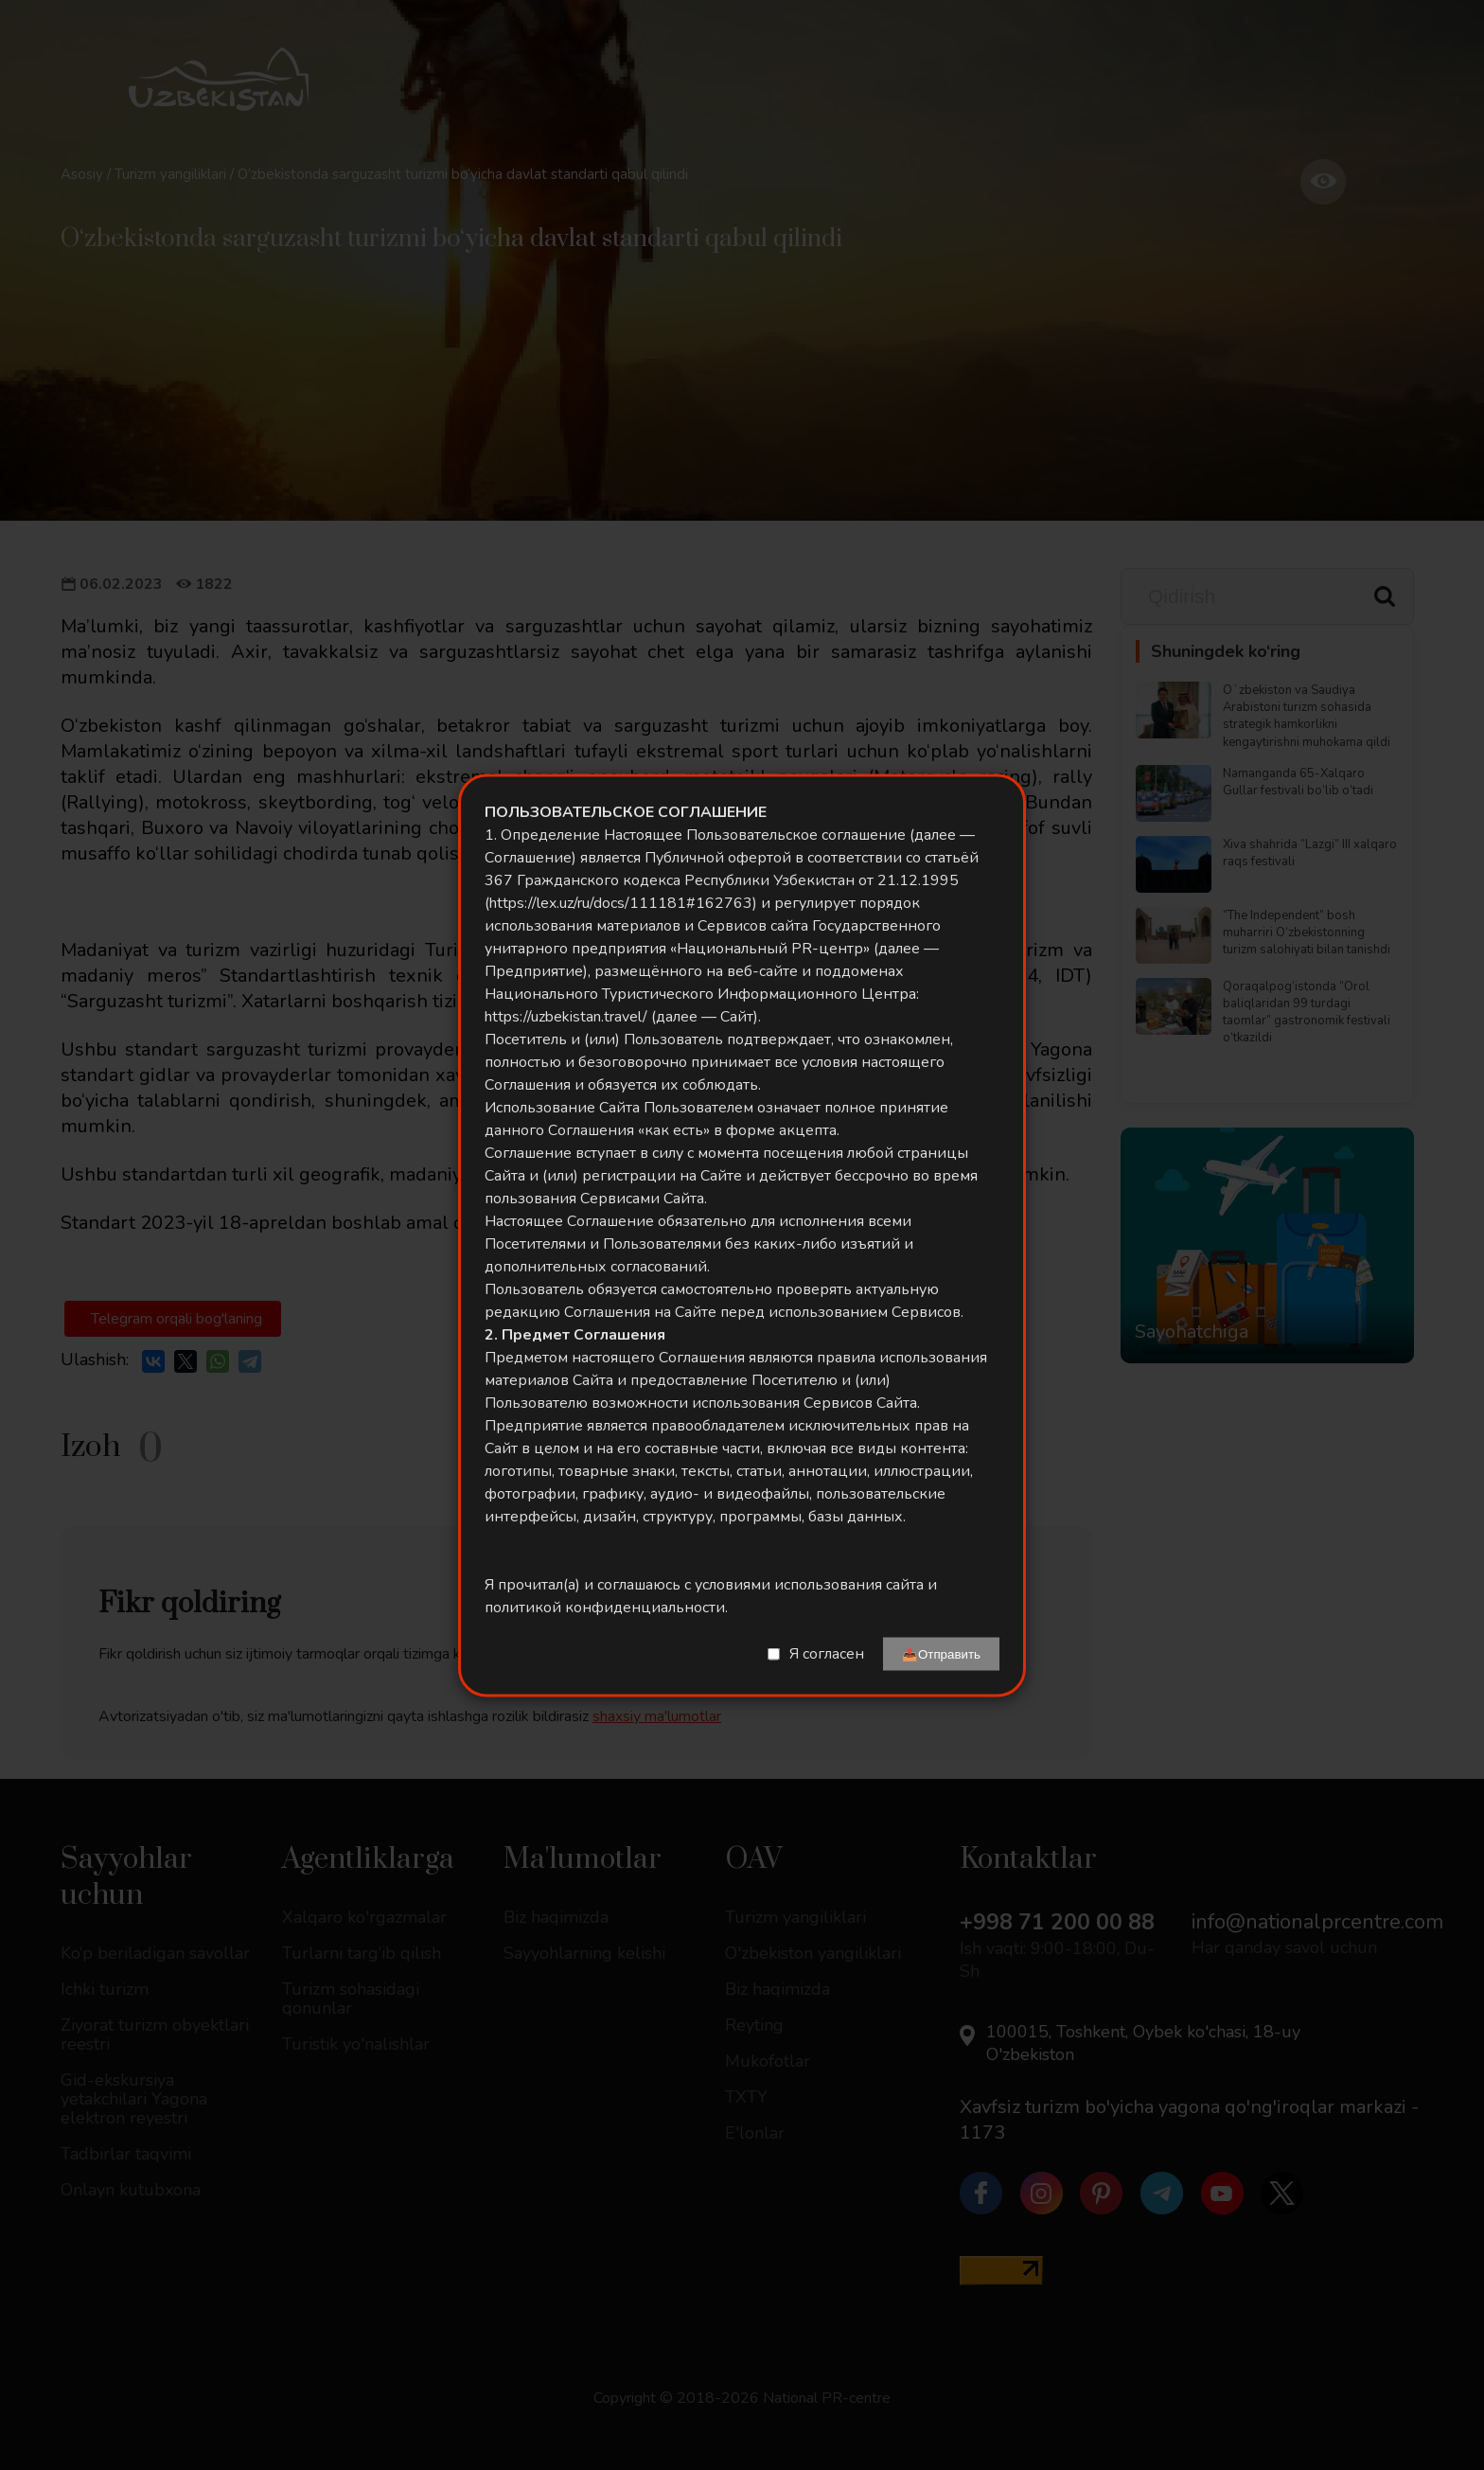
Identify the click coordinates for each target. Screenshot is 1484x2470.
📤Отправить (941, 1653)
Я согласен (826, 1654)
